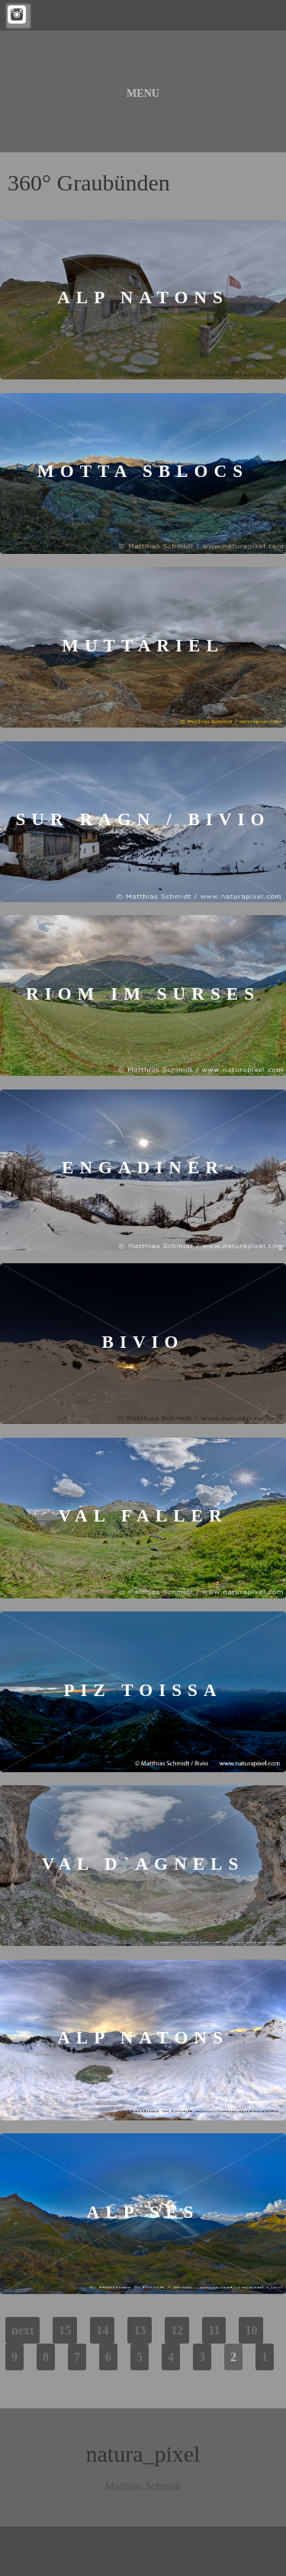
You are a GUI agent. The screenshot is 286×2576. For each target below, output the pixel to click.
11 (214, 2330)
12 (177, 2330)
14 (102, 2330)
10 (251, 2330)
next (22, 2330)
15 (65, 2330)
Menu (143, 93)
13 (139, 2330)
